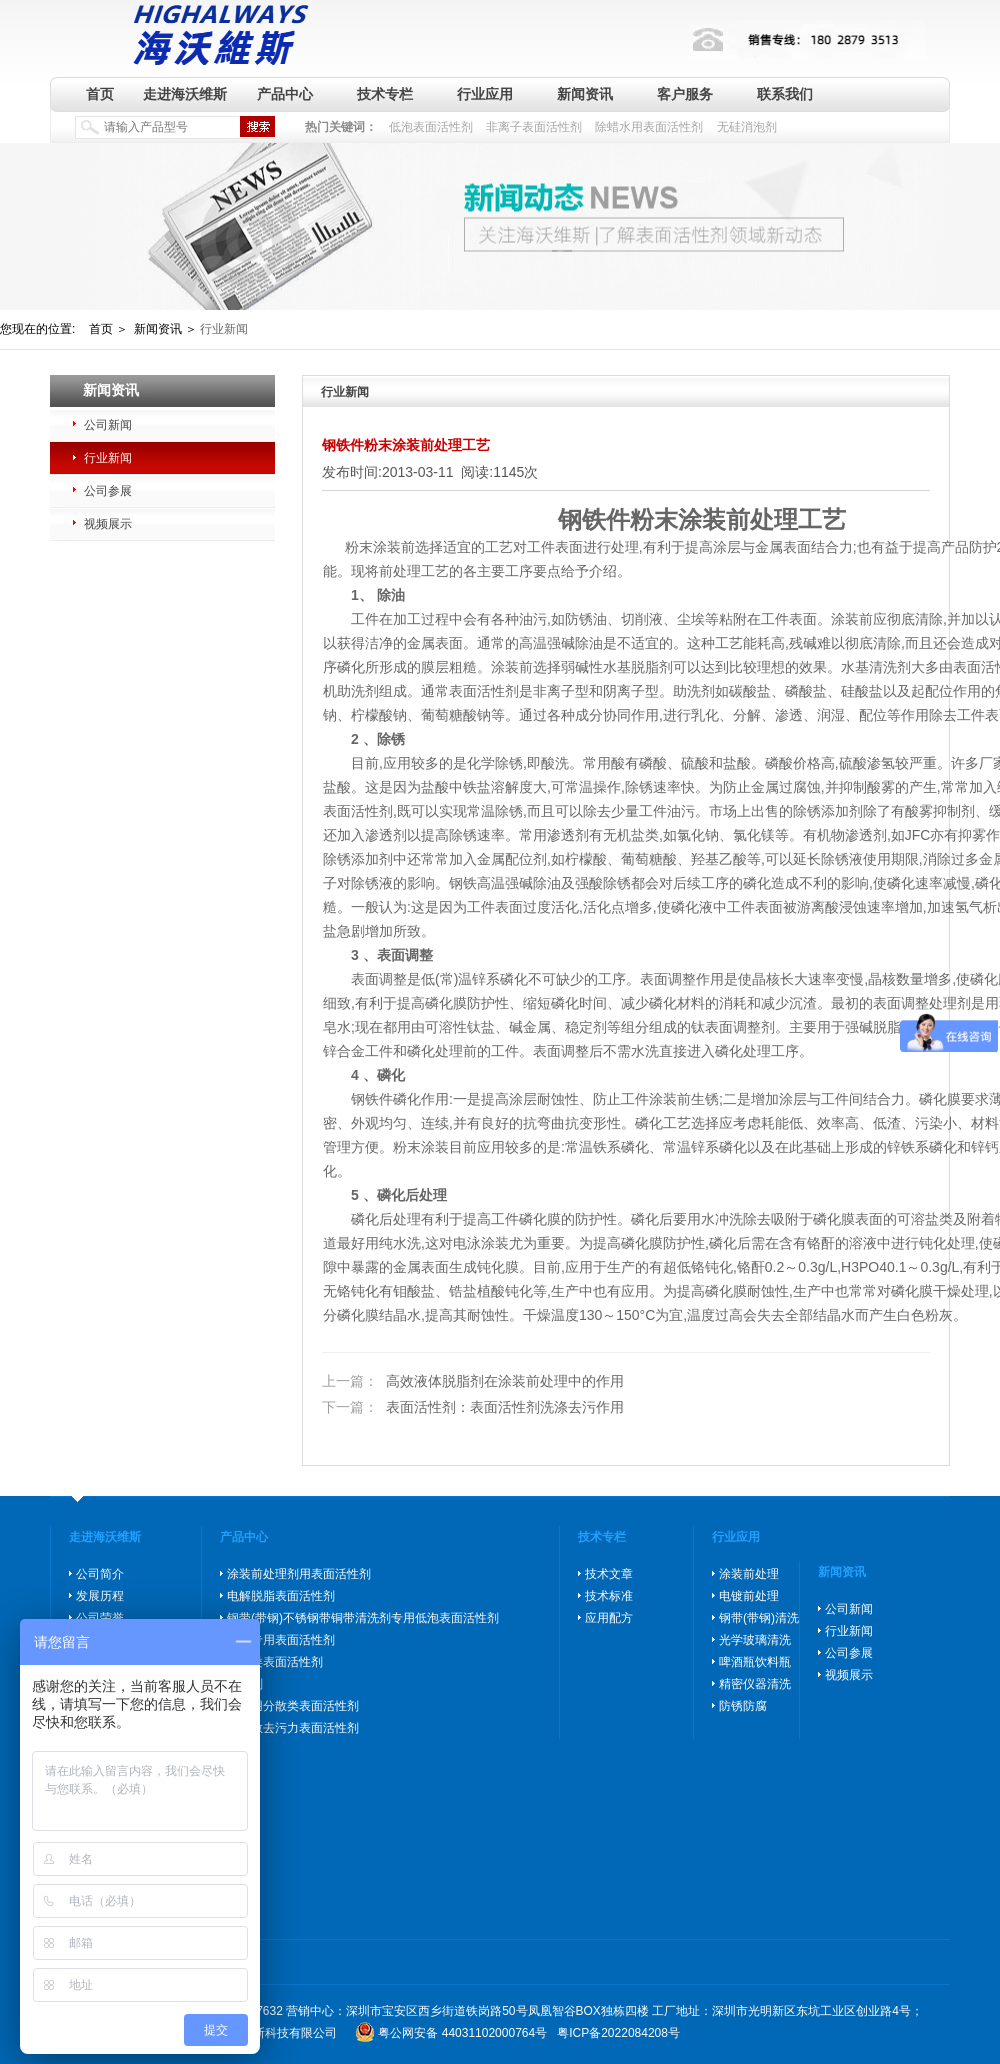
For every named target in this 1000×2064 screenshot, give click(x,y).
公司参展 (108, 491)
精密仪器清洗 (755, 1684)
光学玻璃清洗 (755, 1640)
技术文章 (609, 1574)
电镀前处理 (749, 1596)
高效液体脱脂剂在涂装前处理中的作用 (473, 1382)
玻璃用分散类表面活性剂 (293, 1706)
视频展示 (108, 524)
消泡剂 (245, 1684)
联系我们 (785, 94)
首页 (100, 94)
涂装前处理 (749, 1574)
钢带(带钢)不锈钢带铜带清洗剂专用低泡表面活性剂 (363, 1618)
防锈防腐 (743, 1706)
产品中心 (285, 94)
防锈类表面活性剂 (275, 1662)
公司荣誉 (100, 1618)
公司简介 (100, 1574)
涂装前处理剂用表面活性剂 (299, 1574)
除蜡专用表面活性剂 (281, 1640)
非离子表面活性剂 (534, 127)
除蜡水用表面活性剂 (649, 127)
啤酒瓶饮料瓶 (755, 1662)
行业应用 (485, 94)
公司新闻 (108, 425)
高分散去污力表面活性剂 (293, 1728)
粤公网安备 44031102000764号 (462, 2033)
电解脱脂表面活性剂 (281, 1596)
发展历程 (100, 1596)
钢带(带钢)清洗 (759, 1618)
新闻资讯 (585, 94)
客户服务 (685, 94)
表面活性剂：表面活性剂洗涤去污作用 (473, 1407)
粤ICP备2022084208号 (618, 2033)
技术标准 (609, 1596)
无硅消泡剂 (747, 127)
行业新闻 (108, 458)
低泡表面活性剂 (431, 127)
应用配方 (609, 1618)
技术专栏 (385, 94)
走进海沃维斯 (185, 94)
